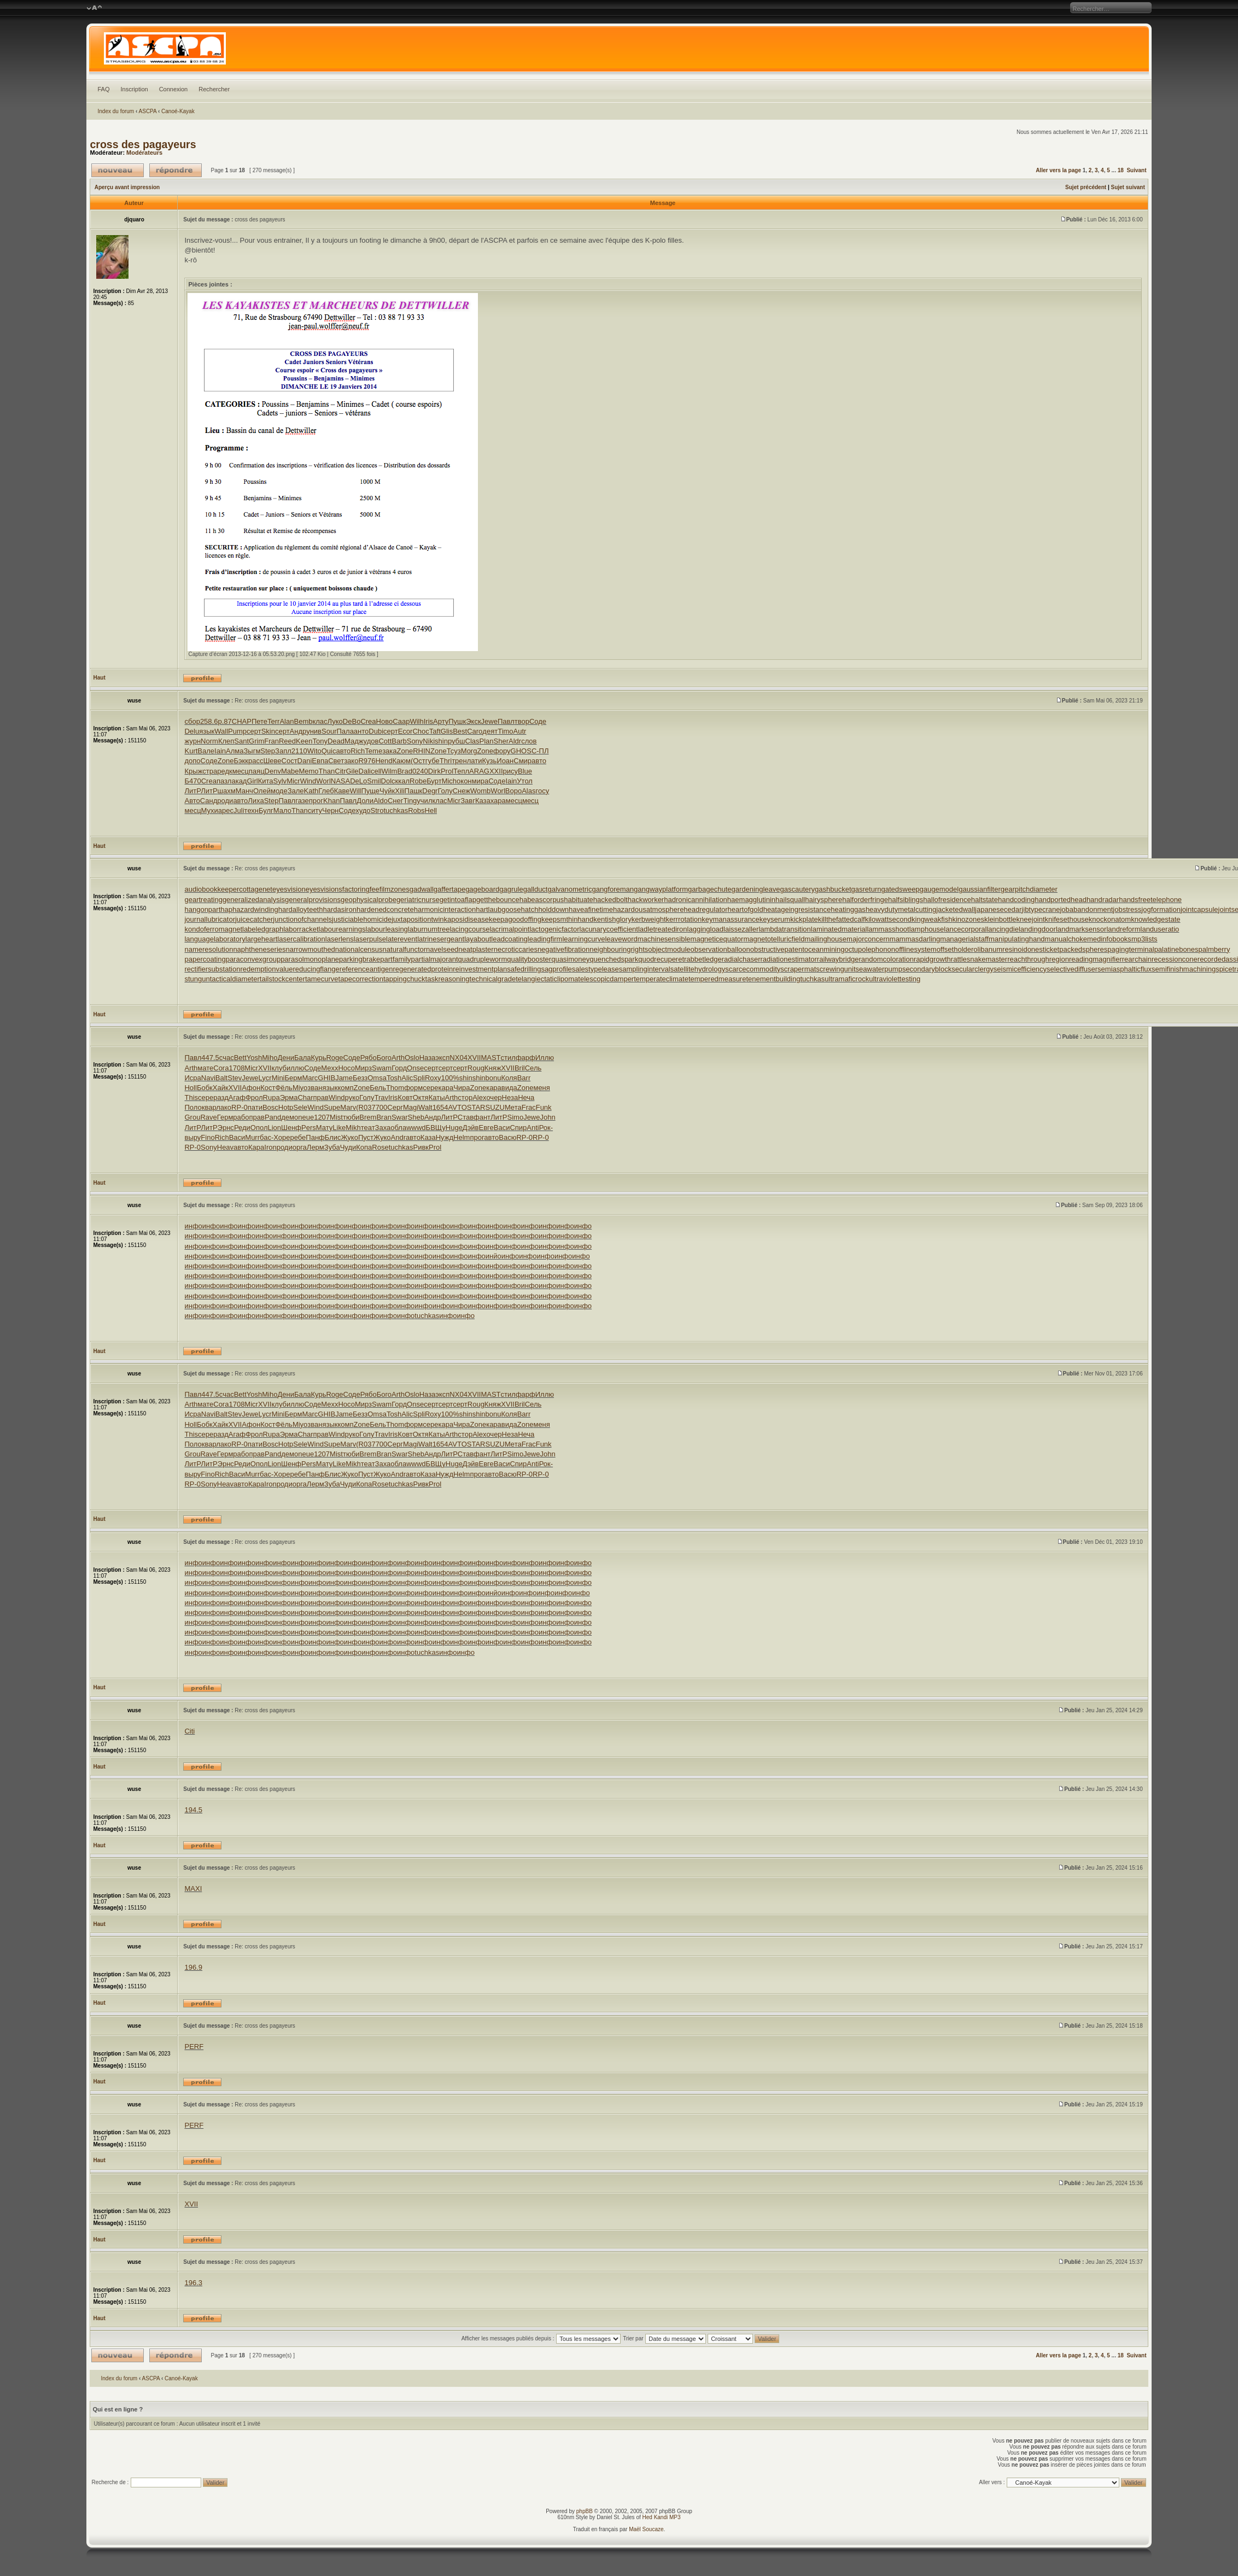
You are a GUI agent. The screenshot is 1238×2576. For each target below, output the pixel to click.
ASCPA (148, 111)
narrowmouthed (310, 949)
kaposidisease (466, 919)
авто (343, 751)
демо (289, 1117)
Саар (401, 721)
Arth (398, 1057)
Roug (476, 1068)
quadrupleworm (482, 959)
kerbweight (649, 919)
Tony (319, 741)
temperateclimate (661, 979)
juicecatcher (254, 919)
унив (314, 731)
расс (255, 761)
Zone (405, 751)
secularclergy (972, 969)
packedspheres (1083, 949)
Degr (429, 791)
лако (223, 1107)
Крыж (193, 771)
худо (362, 810)
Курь (318, 1057)
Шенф (291, 1127)
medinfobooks (1109, 939)
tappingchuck (404, 979)
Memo (308, 771)
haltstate (984, 899)
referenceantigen (366, 969)
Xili (399, 791)
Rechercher (214, 89)
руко (352, 1097)
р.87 (224, 721)
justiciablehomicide (362, 919)
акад (239, 781)
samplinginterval (644, 969)
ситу (315, 810)
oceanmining (824, 949)
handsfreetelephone (1150, 899)
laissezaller (740, 929)
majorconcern (868, 939)
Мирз (363, 1068)
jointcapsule (1199, 909)
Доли (365, 801)
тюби (351, 1117)
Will (355, 791)
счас (226, 1057)
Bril (520, 1068)
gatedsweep (900, 889)
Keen (304, 741)
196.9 (193, 1967)
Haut (99, 678)
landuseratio (1160, 929)
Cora (221, 1068)
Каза (482, 801)
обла (398, 1127)
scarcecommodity (752, 969)
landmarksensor (1081, 929)
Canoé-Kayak (178, 111)
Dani (304, 761)
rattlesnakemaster (979, 959)
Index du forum (115, 111)
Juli (238, 810)
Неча (526, 1097)
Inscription (134, 89)
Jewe (489, 721)
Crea (368, 721)
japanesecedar (998, 909)
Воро (513, 791)
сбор (192, 721)
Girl (252, 781)
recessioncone (1175, 959)
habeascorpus (541, 899)
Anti (533, 1127)
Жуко (349, 1137)
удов (371, 741)
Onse (415, 1068)
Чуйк (387, 791)
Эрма (289, 1097)
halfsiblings (905, 899)
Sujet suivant (1127, 187)
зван (314, 1088)
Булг (266, 810)
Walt (425, 1107)
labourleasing (387, 929)
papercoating (204, 959)
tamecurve (321, 979)
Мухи (209, 810)
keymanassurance (731, 919)
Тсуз (454, 751)
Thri (446, 761)
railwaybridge (838, 959)
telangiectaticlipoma (547, 979)
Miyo (300, 1088)
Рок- (546, 1127)
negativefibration (563, 949)
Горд (399, 1068)
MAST (490, 1057)
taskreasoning (447, 979)
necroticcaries (516, 949)
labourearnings (342, 929)
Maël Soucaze (646, 2529)
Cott (385, 741)
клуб (279, 1068)
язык (206, 731)
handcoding (1016, 899)
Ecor (405, 731)
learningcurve (583, 939)
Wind (308, 781)
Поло (192, 1107)
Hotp (285, 1107)
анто (361, 731)
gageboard (482, 889)
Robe (418, 781)
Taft (435, 731)
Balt (221, 1078)
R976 (366, 761)
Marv (348, 1107)
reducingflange (316, 969)
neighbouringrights (618, 949)
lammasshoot (888, 929)
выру (192, 1137)
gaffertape (449, 889)
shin (441, 741)
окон (464, 781)
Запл (283, 751)
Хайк (221, 1088)
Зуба (332, 1147)
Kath (311, 791)
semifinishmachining (1184, 969)
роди (225, 801)
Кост (267, 1088)
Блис (333, 1137)
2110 (299, 751)
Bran (383, 1117)
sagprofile (556, 969)
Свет (336, 761)
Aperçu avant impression (127, 187)
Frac (529, 1107)
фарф (525, 1057)
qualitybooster (529, 959)
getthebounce (497, 899)
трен (459, 761)
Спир (518, 1127)
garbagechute (710, 889)
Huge (454, 1127)
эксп (442, 1057)
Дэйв (471, 1127)
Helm (461, 1137)
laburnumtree (429, 929)
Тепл (461, 771)
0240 (420, 771)
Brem (367, 1117)
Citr (340, 771)
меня (541, 1088)
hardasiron (339, 909)
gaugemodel (939, 889)
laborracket (300, 929)
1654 (440, 1107)
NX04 (458, 1057)
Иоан (505, 761)
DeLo (358, 781)
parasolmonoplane (310, 959)
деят (490, 731)
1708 (236, 1068)
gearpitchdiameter (1029, 889)
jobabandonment (1086, 909)
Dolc (388, 781)
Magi (410, 1107)
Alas (528, 791)
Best (460, 731)
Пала (344, 731)
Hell (431, 810)
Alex (479, 1097)
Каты (437, 1097)
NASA (340, 781)
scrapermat (798, 969)
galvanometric (569, 889)
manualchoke (1066, 939)
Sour (329, 731)
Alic (407, 1078)
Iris (428, 721)
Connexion (173, 89)
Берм (293, 1078)
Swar (400, 1117)
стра (209, 771)
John (547, 1117)
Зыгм (251, 751)
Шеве (272, 761)
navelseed (442, 949)
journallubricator (209, 919)
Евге (485, 1127)
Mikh (353, 1127)
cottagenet (255, 889)
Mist (336, 1117)
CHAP (242, 721)
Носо (346, 1068)
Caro (474, 731)
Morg (469, 751)
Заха (383, 1127)
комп (346, 1088)
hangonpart (202, 909)
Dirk (434, 771)
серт (254, 731)
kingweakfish (932, 919)
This (191, 1097)
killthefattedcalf (841, 919)
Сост (289, 761)
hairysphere (823, 899)
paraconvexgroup (253, 959)
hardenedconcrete (385, 909)
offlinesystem (916, 949)
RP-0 (239, 1107)
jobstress (1127, 909)
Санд (209, 801)
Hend (383, 761)
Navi (208, 1078)
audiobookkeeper (211, 889)
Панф (315, 1137)
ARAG (479, 771)
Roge (334, 1057)
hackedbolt (610, 899)
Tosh (394, 1078)
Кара (256, 1147)
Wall (221, 731)
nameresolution (208, 949)
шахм (227, 791)
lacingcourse (469, 929)
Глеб (326, 791)
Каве (342, 791)
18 (1121, 170)
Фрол (254, 1097)
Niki (429, 741)
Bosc (270, 1107)
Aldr (515, 741)
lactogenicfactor (554, 929)
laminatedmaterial (839, 929)
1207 (322, 1117)
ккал (402, 781)
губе (432, 761)
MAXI (193, 1888)
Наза (427, 1057)
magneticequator (717, 939)
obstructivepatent (777, 949)
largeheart (262, 939)
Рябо (368, 1057)
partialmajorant (434, 959)
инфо (193, 1226)
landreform (1123, 929)
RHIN (421, 751)
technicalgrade (493, 979)
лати (474, 761)
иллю (295, 1068)
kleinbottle (1000, 919)
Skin (268, 731)
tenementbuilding (773, 979)
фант (482, 1117)
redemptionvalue (266, 969)
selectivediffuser (1072, 969)
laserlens (339, 939)
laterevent (401, 939)
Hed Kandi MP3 (662, 2517)
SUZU (494, 1107)
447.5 (210, 1057)
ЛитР (192, 791)
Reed (287, 741)
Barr (524, 1078)
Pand (273, 1117)
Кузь (489, 761)
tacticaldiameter (235, 979)
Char (305, 1097)
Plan (487, 741)
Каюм (402, 761)
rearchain (1137, 959)
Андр (298, 731)
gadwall (422, 889)
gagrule (511, 889)
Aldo (380, 801)
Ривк (421, 1147)
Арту (440, 721)
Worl (323, 781)
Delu (191, 731)
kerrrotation (684, 919)
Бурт (434, 781)
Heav (225, 1147)
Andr (398, 1137)
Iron (270, 1147)
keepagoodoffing (515, 919)
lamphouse (926, 929)
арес (225, 810)
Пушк (457, 721)
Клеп (226, 741)
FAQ (103, 89)
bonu (493, 1078)
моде (279, 791)
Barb (399, 741)
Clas (472, 741)
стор (465, 1097)
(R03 (363, 1107)
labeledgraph (262, 929)
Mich (449, 781)
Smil (374, 781)
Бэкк (240, 761)
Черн (330, 810)
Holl (190, 1088)
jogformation (1161, 909)
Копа (364, 1147)
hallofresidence (947, 899)
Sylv (280, 781)
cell (376, 771)
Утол (525, 781)
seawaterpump (879, 969)
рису (510, 771)
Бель (378, 1088)
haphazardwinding (249, 909)
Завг (467, 801)
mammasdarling (915, 939)
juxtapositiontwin (417, 919)
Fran (271, 741)
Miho (269, 1057)
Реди (242, 1127)
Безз (360, 1078)
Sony (415, 741)
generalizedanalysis (254, 899)
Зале (296, 791)
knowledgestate (1155, 919)
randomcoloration (886, 959)
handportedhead (1061, 899)
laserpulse (370, 939)
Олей (262, 791)
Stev (234, 1078)
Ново (384, 721)
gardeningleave (756, 889)
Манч (244, 791)
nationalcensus (359, 949)
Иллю (544, 1057)
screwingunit (835, 969)
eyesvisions (324, 889)
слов (528, 741)
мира (480, 781)
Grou (192, 1117)
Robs (416, 810)
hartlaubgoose (498, 909)
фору (502, 751)
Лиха (256, 801)
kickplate (804, 919)
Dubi (376, 731)
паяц (257, 771)
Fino (207, 1137)
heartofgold (745, 909)
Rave (208, 1117)
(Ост (418, 761)
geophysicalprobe (368, 899)
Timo (505, 731)
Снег (396, 801)
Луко (335, 721)
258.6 (209, 721)
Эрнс (226, 1127)
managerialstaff (964, 939)
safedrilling (524, 969)
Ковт (405, 1097)
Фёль (283, 1088)
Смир (522, 761)
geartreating (203, 899)
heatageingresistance (797, 909)
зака (389, 751)
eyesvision (289, 889)
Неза (510, 1097)
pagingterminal (1130, 949)
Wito (314, 751)
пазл (224, 781)
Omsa (377, 1078)
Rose (380, 1147)
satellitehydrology (697, 969)
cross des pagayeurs (143, 144)
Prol (447, 771)
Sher (501, 741)
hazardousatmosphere (648, 909)
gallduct (535, 889)
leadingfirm (545, 939)
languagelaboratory (214, 939)
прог (316, 801)
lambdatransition (784, 929)
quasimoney (570, 959)
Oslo (412, 1057)
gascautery (797, 889)
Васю (507, 1137)
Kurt (190, 751)
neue (306, 1117)
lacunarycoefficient (609, 929)
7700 (379, 1107)
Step (267, 751)
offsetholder (955, 949)
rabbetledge (703, 959)
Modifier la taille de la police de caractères (94, 8)
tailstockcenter (282, 979)
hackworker (646, 899)
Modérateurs (144, 152)
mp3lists (1144, 939)
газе (302, 801)
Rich (358, 751)
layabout (477, 939)
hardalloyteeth (300, 909)
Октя (421, 1097)
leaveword (621, 939)
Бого (384, 1057)
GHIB (326, 1078)
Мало (282, 810)
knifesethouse (1067, 919)
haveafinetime (591, 909)
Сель (533, 1068)
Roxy (433, 1078)
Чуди (348, 1147)
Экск (473, 721)
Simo (515, 1117)
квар (209, 1107)
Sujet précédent (1085, 187)
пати (255, 1107)
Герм (225, 1117)
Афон (251, 1088)
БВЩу (436, 1127)
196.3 (193, 2283)
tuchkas (395, 810)
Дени (285, 1057)
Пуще (370, 791)
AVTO (457, 1107)
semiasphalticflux (1124, 969)
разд (221, 1097)
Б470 (192, 781)
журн (192, 741)
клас (319, 721)
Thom (395, 1088)
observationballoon (720, 949)
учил (424, 801)
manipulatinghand (1017, 939)
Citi (189, 1731)
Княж (492, 1068)
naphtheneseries (259, 949)
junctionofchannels (302, 919)
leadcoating (509, 939)
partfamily (395, 959)
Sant (241, 741)
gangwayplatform (661, 889)
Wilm (390, 771)
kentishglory (612, 919)
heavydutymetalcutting (901, 909)
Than (327, 771)
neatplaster (475, 949)
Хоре (281, 1137)
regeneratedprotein (423, 969)
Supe (332, 1107)
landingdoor (1037, 929)
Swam (382, 1068)
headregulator (705, 909)
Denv (273, 771)
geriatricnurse (418, 899)
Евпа (320, 761)
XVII (474, 1057)
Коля (509, 1078)
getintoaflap (458, 899)
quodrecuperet (661, 959)
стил (508, 1057)
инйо (493, 1256)
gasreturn (866, 889)
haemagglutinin (751, 899)
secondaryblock (926, 969)
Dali (365, 771)
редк (224, 771)
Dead (336, 741)
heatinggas (848, 909)
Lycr (265, 1078)
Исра (192, 1078)
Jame (344, 1078)
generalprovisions (313, 899)
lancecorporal (965, 929)
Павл (506, 721)
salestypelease (595, 969)
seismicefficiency (1020, 969)
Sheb (416, 1117)
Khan (331, 801)
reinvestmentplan (480, 969)
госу (543, 791)
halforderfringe (865, 899)
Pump (237, 731)
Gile (352, 771)
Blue (525, 771)
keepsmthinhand (567, 919)
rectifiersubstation (212, 969)
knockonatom (1110, 919)
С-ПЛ (540, 751)
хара (498, 801)
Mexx (329, 1068)
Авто (192, 801)
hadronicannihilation (695, 899)
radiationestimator (789, 959)
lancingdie (1002, 929)
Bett (240, 1057)
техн (251, 810)
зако (351, 761)
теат (368, 1127)
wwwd (415, 1127)
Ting (410, 801)
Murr (252, 1137)
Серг (395, 1107)
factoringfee (360, 889)
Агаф (237, 1097)
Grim (256, 741)
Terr (273, 721)
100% (450, 1078)
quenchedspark (613, 959)
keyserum (775, 919)
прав (321, 1097)
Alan (286, 721)
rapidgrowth (932, 959)
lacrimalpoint (509, 929)
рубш (456, 741)
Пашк (414, 791)
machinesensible (664, 939)
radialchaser (741, 959)
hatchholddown (545, 909)
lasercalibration (301, 939)
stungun (196, 979)
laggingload (705, 929)
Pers (308, 1127)
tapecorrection (360, 979)
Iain (220, 751)
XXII (496, 771)
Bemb (303, 721)
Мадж (354, 741)
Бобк (205, 1088)
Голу (444, 791)
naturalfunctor (405, 949)
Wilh (416, 721)
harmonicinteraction (445, 909)
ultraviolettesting (894, 979)
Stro (377, 810)
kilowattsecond (888, 919)
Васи (502, 1127)
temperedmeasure (717, 979)
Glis (447, 731)
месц (240, 771)
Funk (544, 1107)
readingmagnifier (1095, 959)
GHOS (521, 751)
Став (466, 1117)
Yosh (254, 1057)
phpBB (584, 2511)
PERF (193, 2046)
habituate (578, 899)
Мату (324, 1127)
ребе (298, 1137)
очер (493, 1097)
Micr (293, 781)
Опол (259, 1127)
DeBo (352, 721)
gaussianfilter (980, 889)
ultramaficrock (847, 979)
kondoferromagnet (213, 929)
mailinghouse (825, 939)
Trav (381, 1097)
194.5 (193, 1810)
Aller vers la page (1059, 170)
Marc (310, 1078)
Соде (537, 721)
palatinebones (1176, 949)
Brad (404, 771)
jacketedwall (955, 909)
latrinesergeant (440, 939)
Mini (278, 1078)
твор (522, 721)
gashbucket (833, 889)
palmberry (1214, 949)
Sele (300, 1107)
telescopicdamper (606, 979)
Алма (234, 751)
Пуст (365, 1137)
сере (430, 1088)
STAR (476, 1107)
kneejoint (1031, 919)
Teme (373, 751)
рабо (241, 1117)
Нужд (444, 1137)
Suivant (1136, 170)
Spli (419, 1078)
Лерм (315, 1147)
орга (300, 1147)
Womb (480, 791)
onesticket (1043, 949)
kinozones (968, 919)
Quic (329, 751)
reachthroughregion (1038, 959)
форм (413, 1088)
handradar (1103, 899)
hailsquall (790, 899)
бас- (266, 1137)
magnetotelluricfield (773, 939)
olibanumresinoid (1000, 949)
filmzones (394, 889)
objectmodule (669, 949)
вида (509, 1088)
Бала (302, 1057)
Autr (520, 731)
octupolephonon (869, 949)
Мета (513, 1107)
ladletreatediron (662, 929)
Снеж (461, 791)
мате (205, 1068)
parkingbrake (359, 959)
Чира (461, 1088)
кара (445, 1088)
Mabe (290, 771)
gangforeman (613, 889)
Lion (274, 1127)
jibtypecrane (1040, 909)
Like (339, 1127)
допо (192, 761)
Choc (420, 731)
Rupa (271, 1097)
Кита (265, 781)
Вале (205, 751)
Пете (259, 721)
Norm (209, 741)
